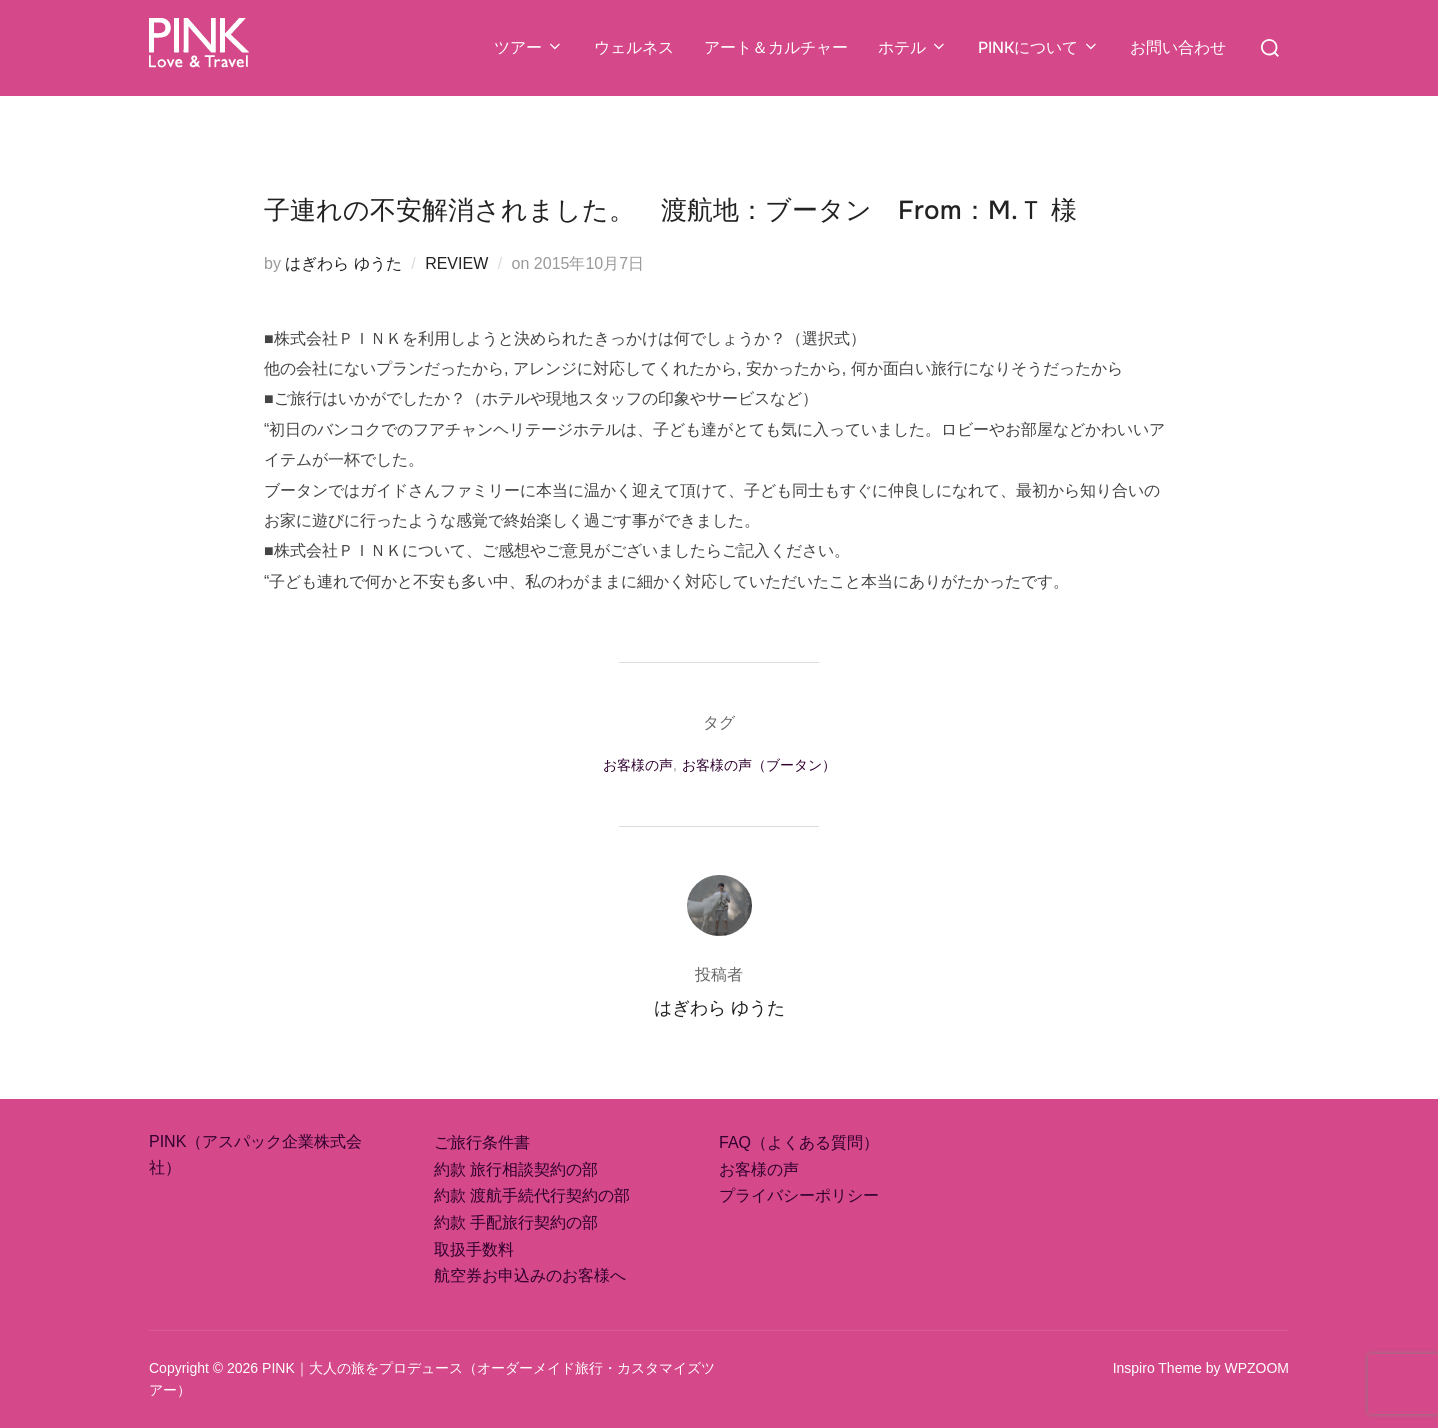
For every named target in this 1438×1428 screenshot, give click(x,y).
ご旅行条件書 (482, 1142)
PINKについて (1039, 47)
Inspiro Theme (1157, 1368)
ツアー (529, 47)
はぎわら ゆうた (343, 263)
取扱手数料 (474, 1249)
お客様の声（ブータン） (759, 765)
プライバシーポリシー (799, 1195)
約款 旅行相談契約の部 (516, 1169)
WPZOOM (1256, 1368)
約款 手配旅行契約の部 (516, 1222)
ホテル (913, 47)
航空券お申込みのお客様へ (530, 1275)
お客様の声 (638, 765)
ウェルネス (634, 47)
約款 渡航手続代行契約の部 (532, 1195)
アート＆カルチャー (776, 47)
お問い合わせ (1178, 47)
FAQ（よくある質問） (799, 1142)
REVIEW (456, 263)
